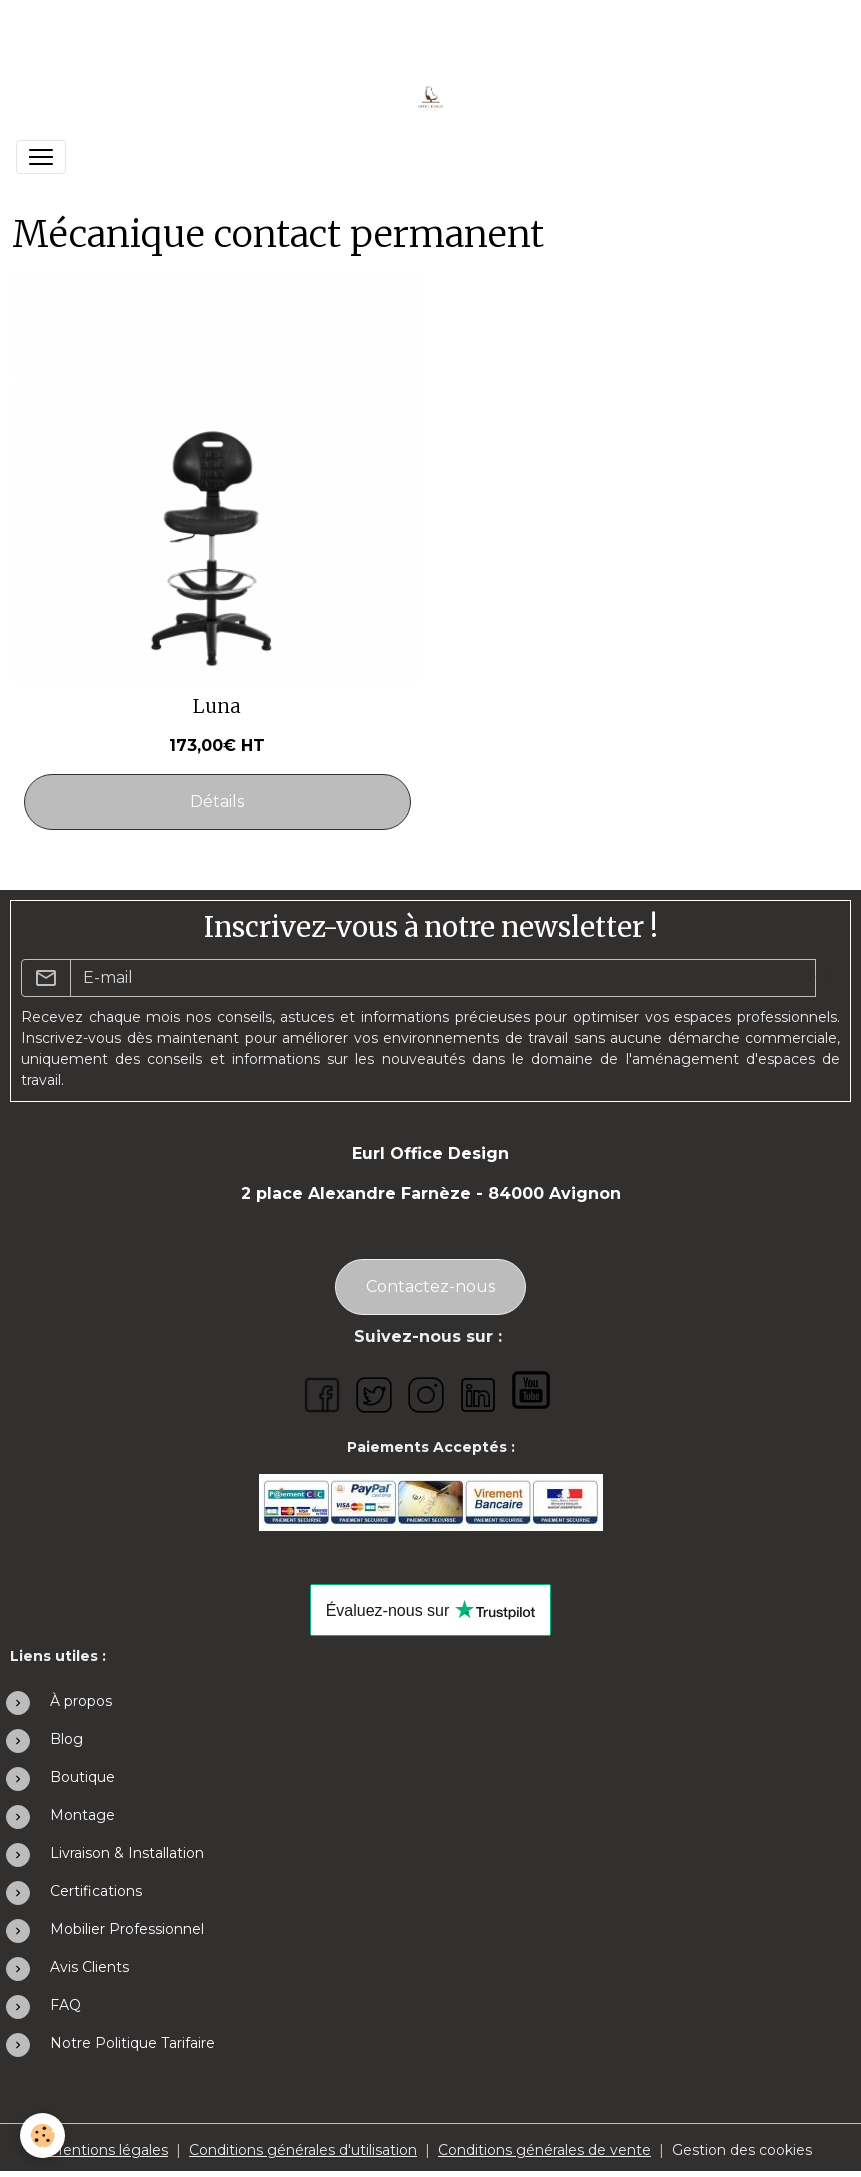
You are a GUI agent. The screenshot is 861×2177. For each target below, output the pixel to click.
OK (827, 977)
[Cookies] (42, 2135)
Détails (217, 801)
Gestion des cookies (742, 2150)
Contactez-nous (430, 1286)
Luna (217, 706)
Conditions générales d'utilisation (303, 2150)
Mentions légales (108, 2150)
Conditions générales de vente (544, 2150)
